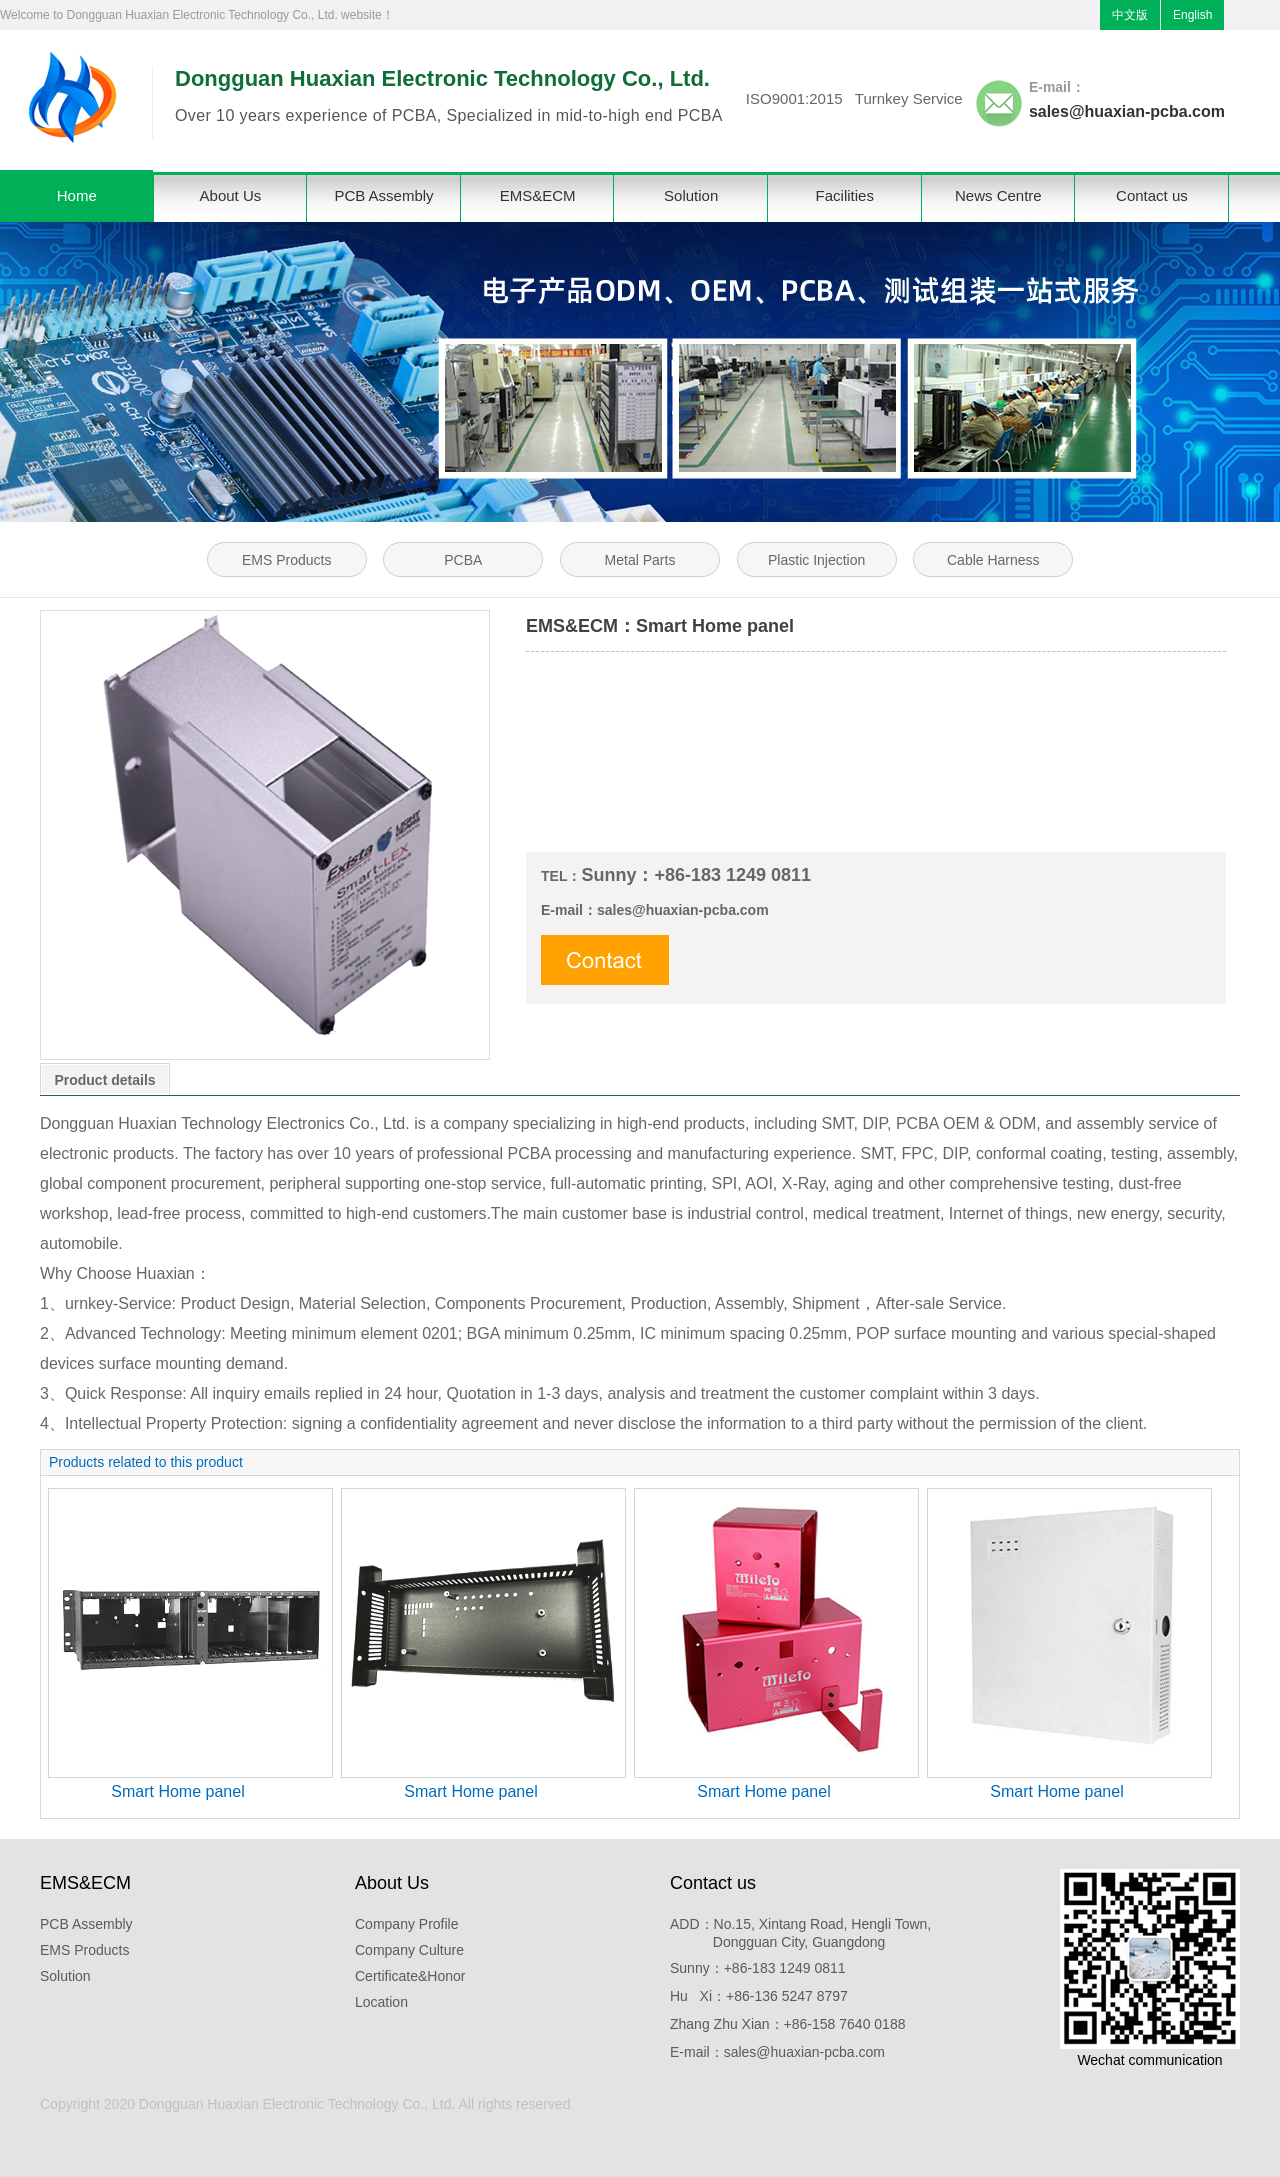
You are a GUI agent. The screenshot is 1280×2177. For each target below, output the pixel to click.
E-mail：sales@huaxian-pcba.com (777, 2052)
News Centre (998, 195)
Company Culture (409, 1950)
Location (381, 2002)
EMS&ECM (538, 195)
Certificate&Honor (410, 1976)
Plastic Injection (816, 560)
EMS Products (286, 560)
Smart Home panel (177, 1791)
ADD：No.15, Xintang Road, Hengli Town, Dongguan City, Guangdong (800, 1933)
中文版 (1130, 15)
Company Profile (407, 1924)
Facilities (845, 195)
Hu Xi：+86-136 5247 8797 (759, 1996)
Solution (691, 195)
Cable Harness (993, 560)
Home (77, 195)
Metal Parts (640, 560)
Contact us (1152, 195)
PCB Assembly (383, 195)
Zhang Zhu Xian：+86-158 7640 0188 (787, 2024)
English (1192, 15)
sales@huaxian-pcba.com (1127, 111)
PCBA (463, 560)
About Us (231, 195)
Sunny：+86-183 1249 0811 (758, 1968)
